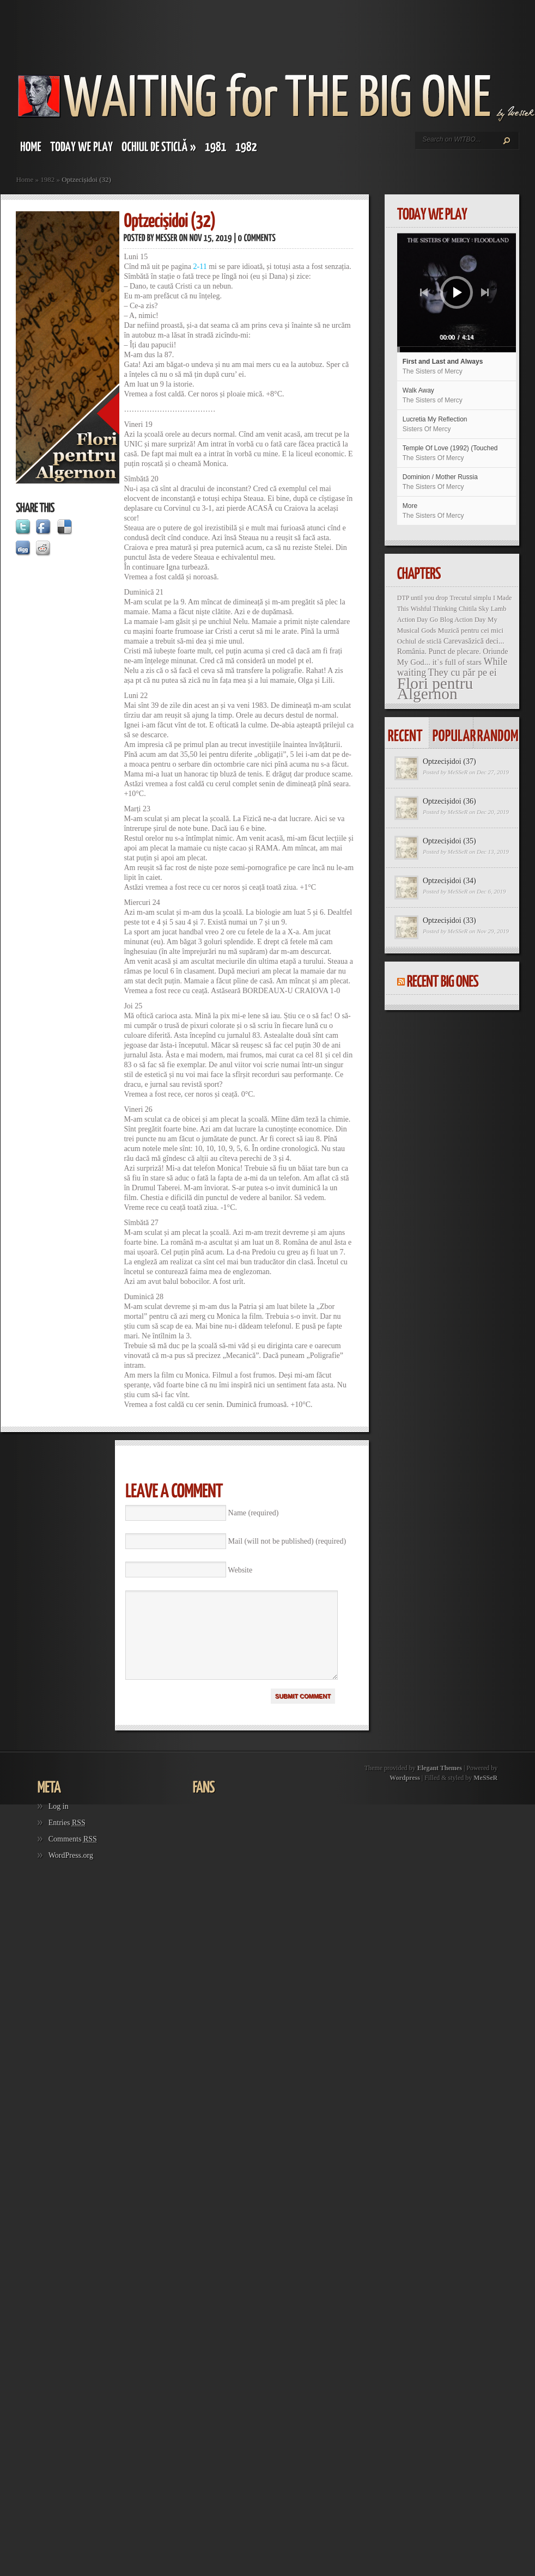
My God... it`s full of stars (439, 662)
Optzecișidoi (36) (449, 801)
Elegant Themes (439, 1784)
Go (434, 619)
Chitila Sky (474, 609)
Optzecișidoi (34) (449, 881)
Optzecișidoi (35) (449, 841)
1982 (47, 179)
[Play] (457, 292)
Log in (58, 1823)
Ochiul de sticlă (419, 641)
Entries (67, 1839)
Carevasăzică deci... (473, 641)
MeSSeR (458, 772)
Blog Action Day (462, 619)
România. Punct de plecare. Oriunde (452, 651)
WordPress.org (70, 1872)
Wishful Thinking (434, 609)
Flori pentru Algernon (435, 688)
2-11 (200, 266)
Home (24, 179)
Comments (72, 1855)
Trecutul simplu (470, 598)
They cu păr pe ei (462, 672)
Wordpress (405, 1794)
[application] (456, 292)
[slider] (433, 349)
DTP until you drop (422, 598)
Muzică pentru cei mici (470, 630)
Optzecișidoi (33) (449, 920)
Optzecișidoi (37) (449, 761)
